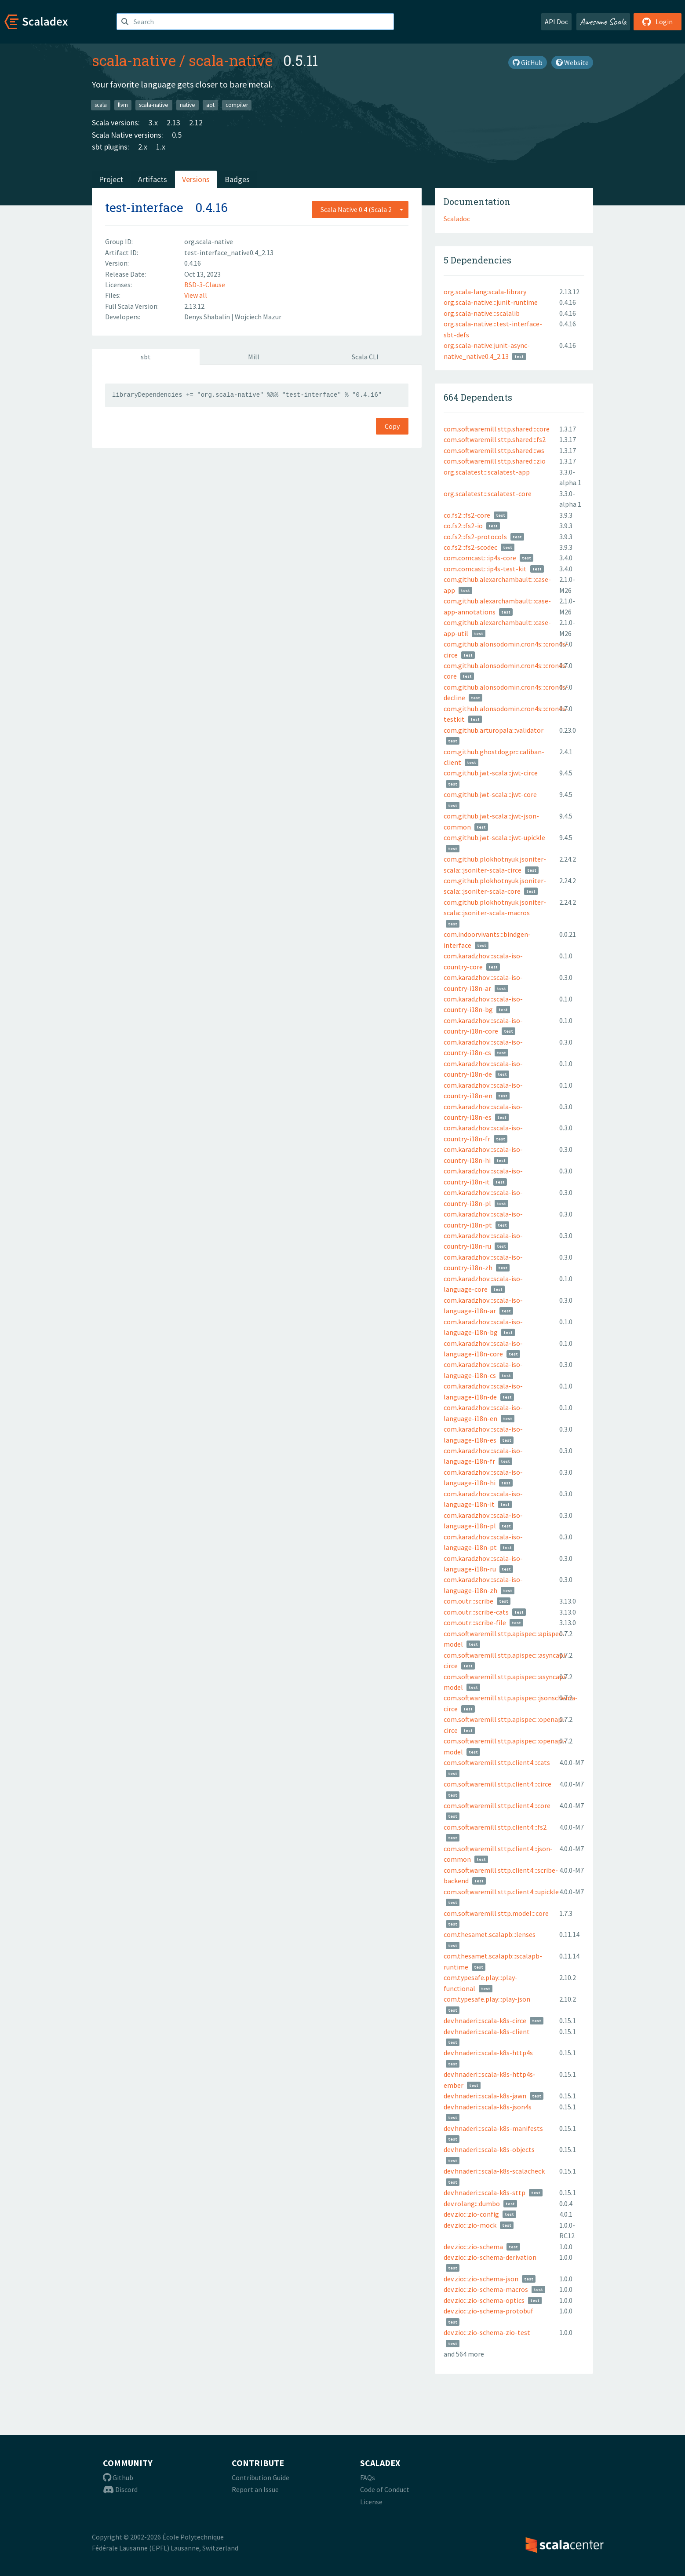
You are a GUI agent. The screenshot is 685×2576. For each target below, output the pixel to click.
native (187, 105)
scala (101, 105)
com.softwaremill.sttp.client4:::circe (497, 1783)
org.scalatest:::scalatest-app (487, 472)
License (371, 2501)
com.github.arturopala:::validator (493, 730)
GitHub (528, 62)
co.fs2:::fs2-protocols (475, 536)
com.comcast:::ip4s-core (480, 557)
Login (657, 21)
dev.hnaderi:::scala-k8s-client (487, 2031)
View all (195, 295)
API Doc (556, 21)
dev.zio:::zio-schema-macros (486, 2289)
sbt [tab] (146, 356)
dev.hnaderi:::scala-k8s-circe (485, 2020)
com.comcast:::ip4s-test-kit (485, 568)
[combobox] (360, 209)
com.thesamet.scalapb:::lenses (490, 1934)
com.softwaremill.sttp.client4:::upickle (501, 1891)
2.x (142, 147)
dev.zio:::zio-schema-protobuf (488, 2310)
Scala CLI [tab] (365, 356)
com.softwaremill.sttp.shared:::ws (494, 450)
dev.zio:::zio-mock (470, 2225)
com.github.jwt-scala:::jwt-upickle (494, 837)
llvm (123, 105)
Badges (237, 179)
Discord (120, 2489)
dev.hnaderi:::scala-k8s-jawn (485, 2095)
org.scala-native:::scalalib (482, 313)
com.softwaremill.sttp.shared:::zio (495, 461)
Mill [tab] (253, 356)
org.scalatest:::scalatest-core (488, 493)
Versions (196, 179)
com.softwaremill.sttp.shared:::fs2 (495, 439)
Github (118, 2477)
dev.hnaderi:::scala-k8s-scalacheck (494, 2171)
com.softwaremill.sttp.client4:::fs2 (495, 1827)
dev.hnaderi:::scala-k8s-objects (489, 2149)
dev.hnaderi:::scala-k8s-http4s (488, 2052)
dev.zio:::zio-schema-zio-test (487, 2332)
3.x (153, 122)
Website (572, 62)
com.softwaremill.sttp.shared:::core (497, 428)
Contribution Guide (260, 2477)
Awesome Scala (603, 21)
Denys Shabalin (207, 316)
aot (210, 105)
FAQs (367, 2477)
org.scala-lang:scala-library (485, 291)
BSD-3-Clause (204, 284)
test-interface (144, 207)
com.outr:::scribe (468, 1601)
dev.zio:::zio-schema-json (481, 2278)
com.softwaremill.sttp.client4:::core (497, 1805)
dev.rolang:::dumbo (472, 2203)
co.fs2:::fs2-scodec (470, 547)
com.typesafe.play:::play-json (487, 1999)
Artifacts (152, 179)
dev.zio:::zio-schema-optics (484, 2300)
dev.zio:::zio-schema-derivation (490, 2257)
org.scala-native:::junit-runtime (491, 302)
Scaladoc (457, 218)
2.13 (173, 122)
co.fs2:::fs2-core (467, 515)
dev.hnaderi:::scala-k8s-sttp (484, 2192)
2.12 (196, 122)
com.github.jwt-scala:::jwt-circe (491, 772)
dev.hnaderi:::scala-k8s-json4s (488, 2106)
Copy (392, 426)
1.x (160, 147)
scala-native (134, 60)
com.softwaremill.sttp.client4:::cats (497, 1762)
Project (111, 179)
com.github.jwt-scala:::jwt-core (490, 794)
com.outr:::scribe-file (475, 1622)
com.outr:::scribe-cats (476, 1612)
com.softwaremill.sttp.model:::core (496, 1913)
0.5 (177, 135)
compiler (237, 105)
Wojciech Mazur (258, 316)
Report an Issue (255, 2489)
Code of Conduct (384, 2489)
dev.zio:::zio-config (471, 2214)
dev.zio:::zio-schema (473, 2246)
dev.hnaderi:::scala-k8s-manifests (493, 2128)
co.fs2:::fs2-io (463, 525)
